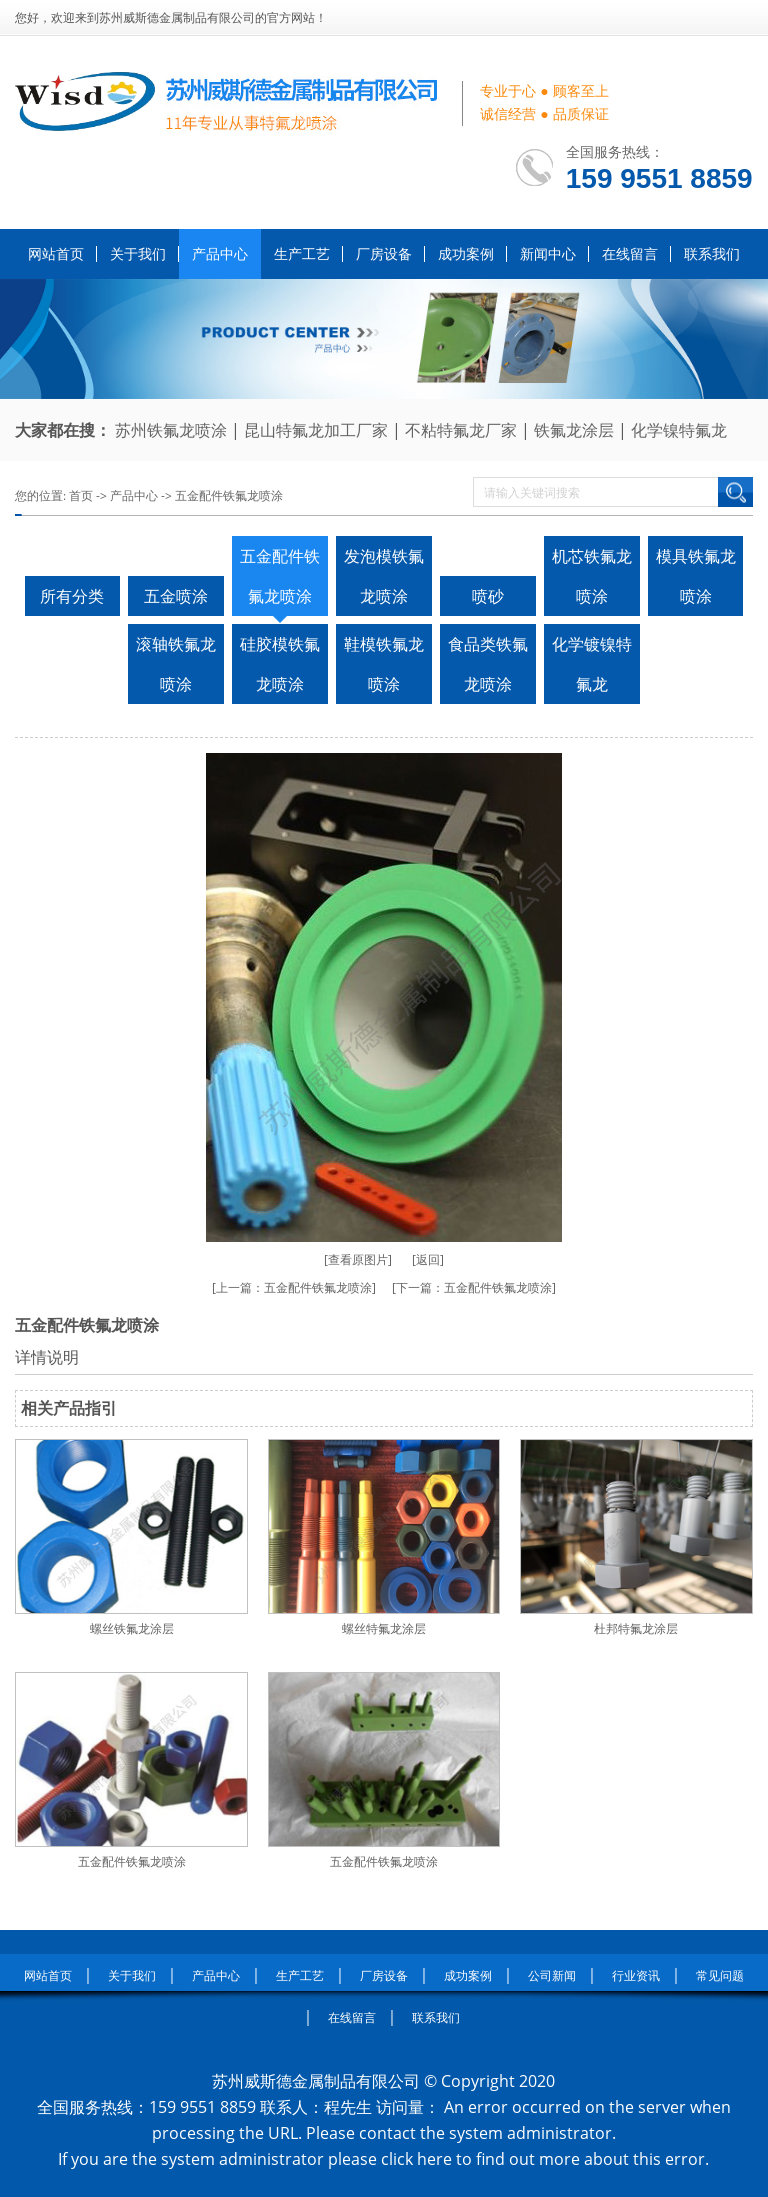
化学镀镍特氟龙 (592, 664)
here (434, 2159)
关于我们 (138, 253)
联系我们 (712, 253)
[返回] (428, 1259)
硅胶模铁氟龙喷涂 (280, 664)
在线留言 (630, 253)
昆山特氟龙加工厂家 (316, 430)
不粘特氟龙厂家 (461, 430)
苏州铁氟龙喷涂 (171, 430)
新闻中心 (548, 253)
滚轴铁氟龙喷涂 (176, 664)
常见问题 (720, 1975)
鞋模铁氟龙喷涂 (384, 664)
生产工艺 (302, 253)
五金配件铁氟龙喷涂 (229, 495)
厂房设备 (384, 253)
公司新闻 (552, 1975)
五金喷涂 (176, 596)
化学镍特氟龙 (679, 430)
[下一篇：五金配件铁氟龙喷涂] (474, 1287)
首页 (81, 495)
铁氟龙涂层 (574, 430)
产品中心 (220, 253)
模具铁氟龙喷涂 (696, 576)
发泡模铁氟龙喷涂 (384, 576)
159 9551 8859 (659, 178)
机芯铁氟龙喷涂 (592, 576)
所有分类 (72, 596)
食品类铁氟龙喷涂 (488, 664)
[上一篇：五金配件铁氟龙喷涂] (294, 1287)
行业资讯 (636, 1975)
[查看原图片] (358, 1259)
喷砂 (488, 596)
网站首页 (56, 253)
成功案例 (466, 253)
